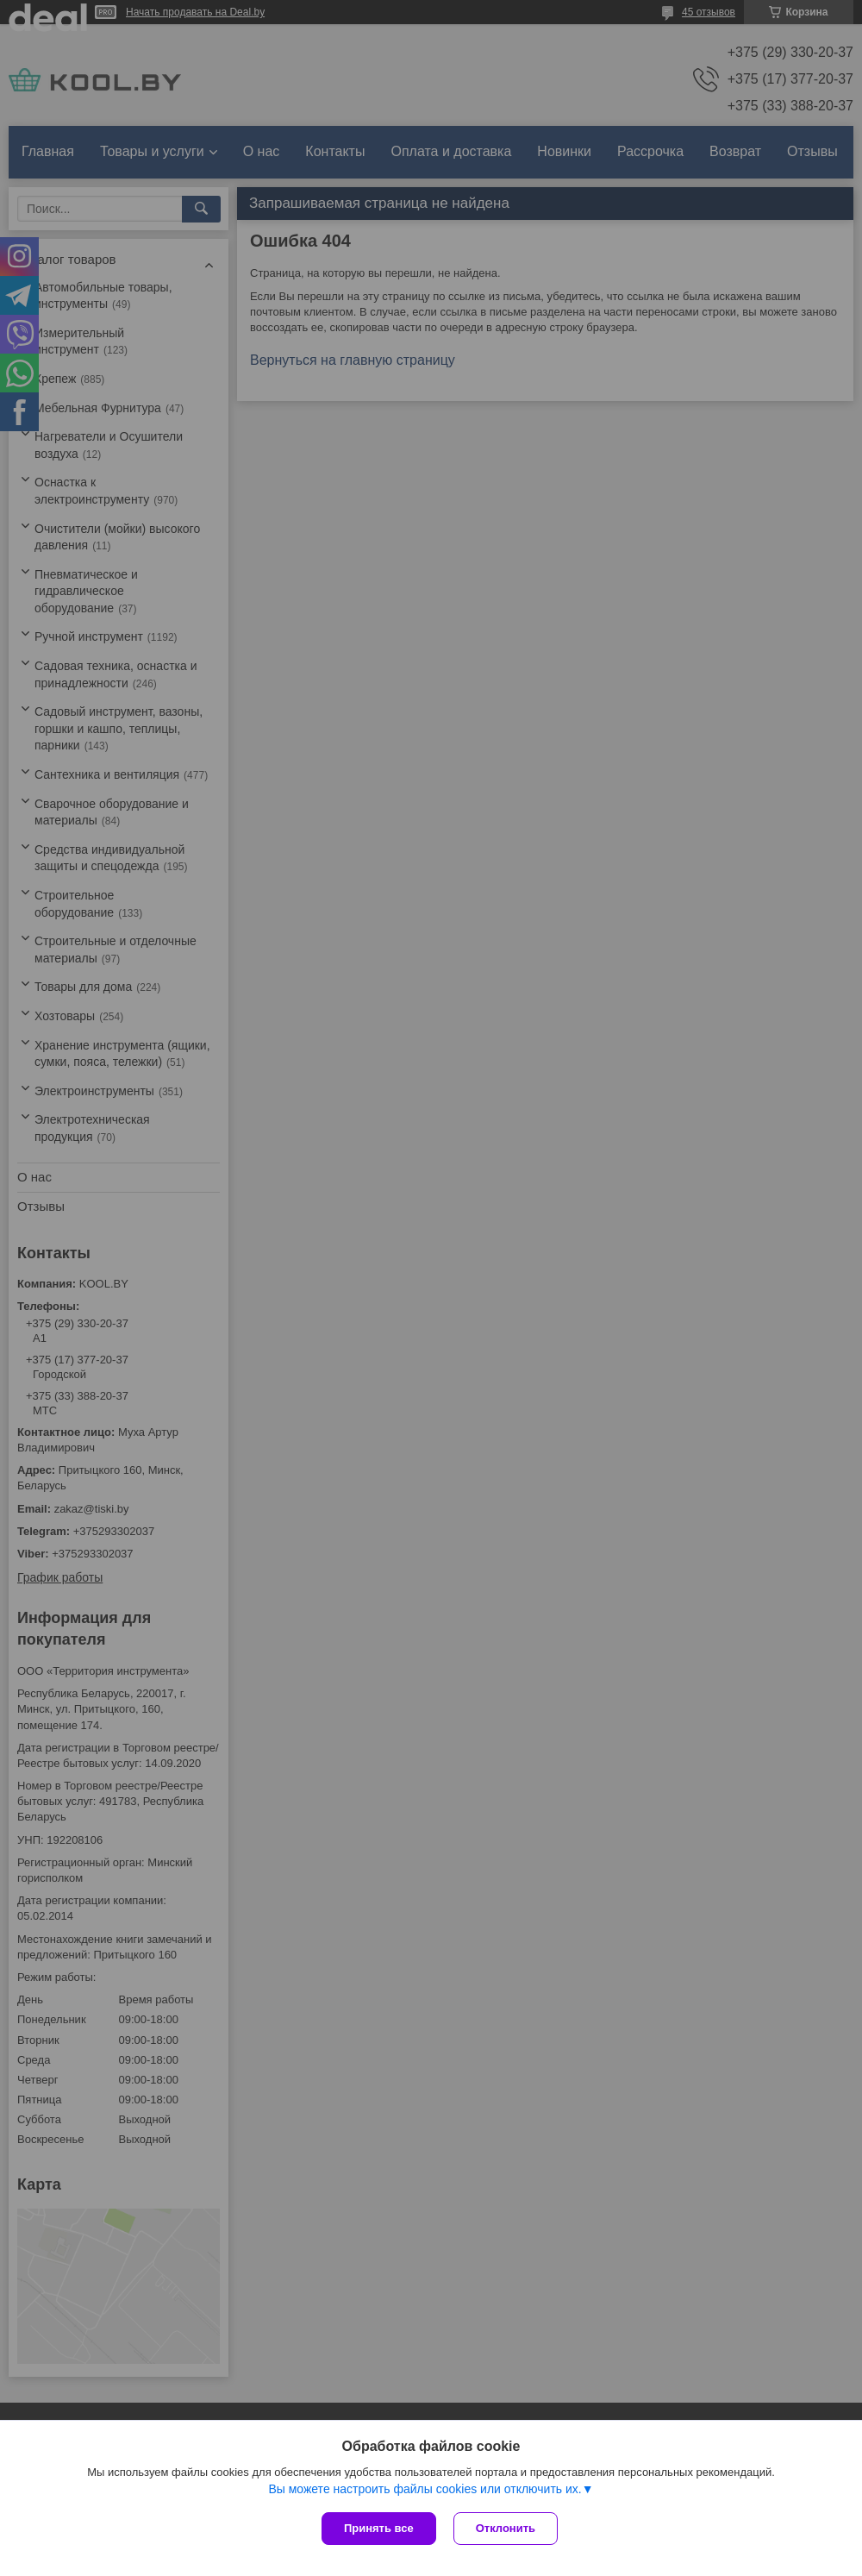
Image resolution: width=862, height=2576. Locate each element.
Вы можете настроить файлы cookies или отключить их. (424, 2489)
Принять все (379, 2528)
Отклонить (505, 2528)
